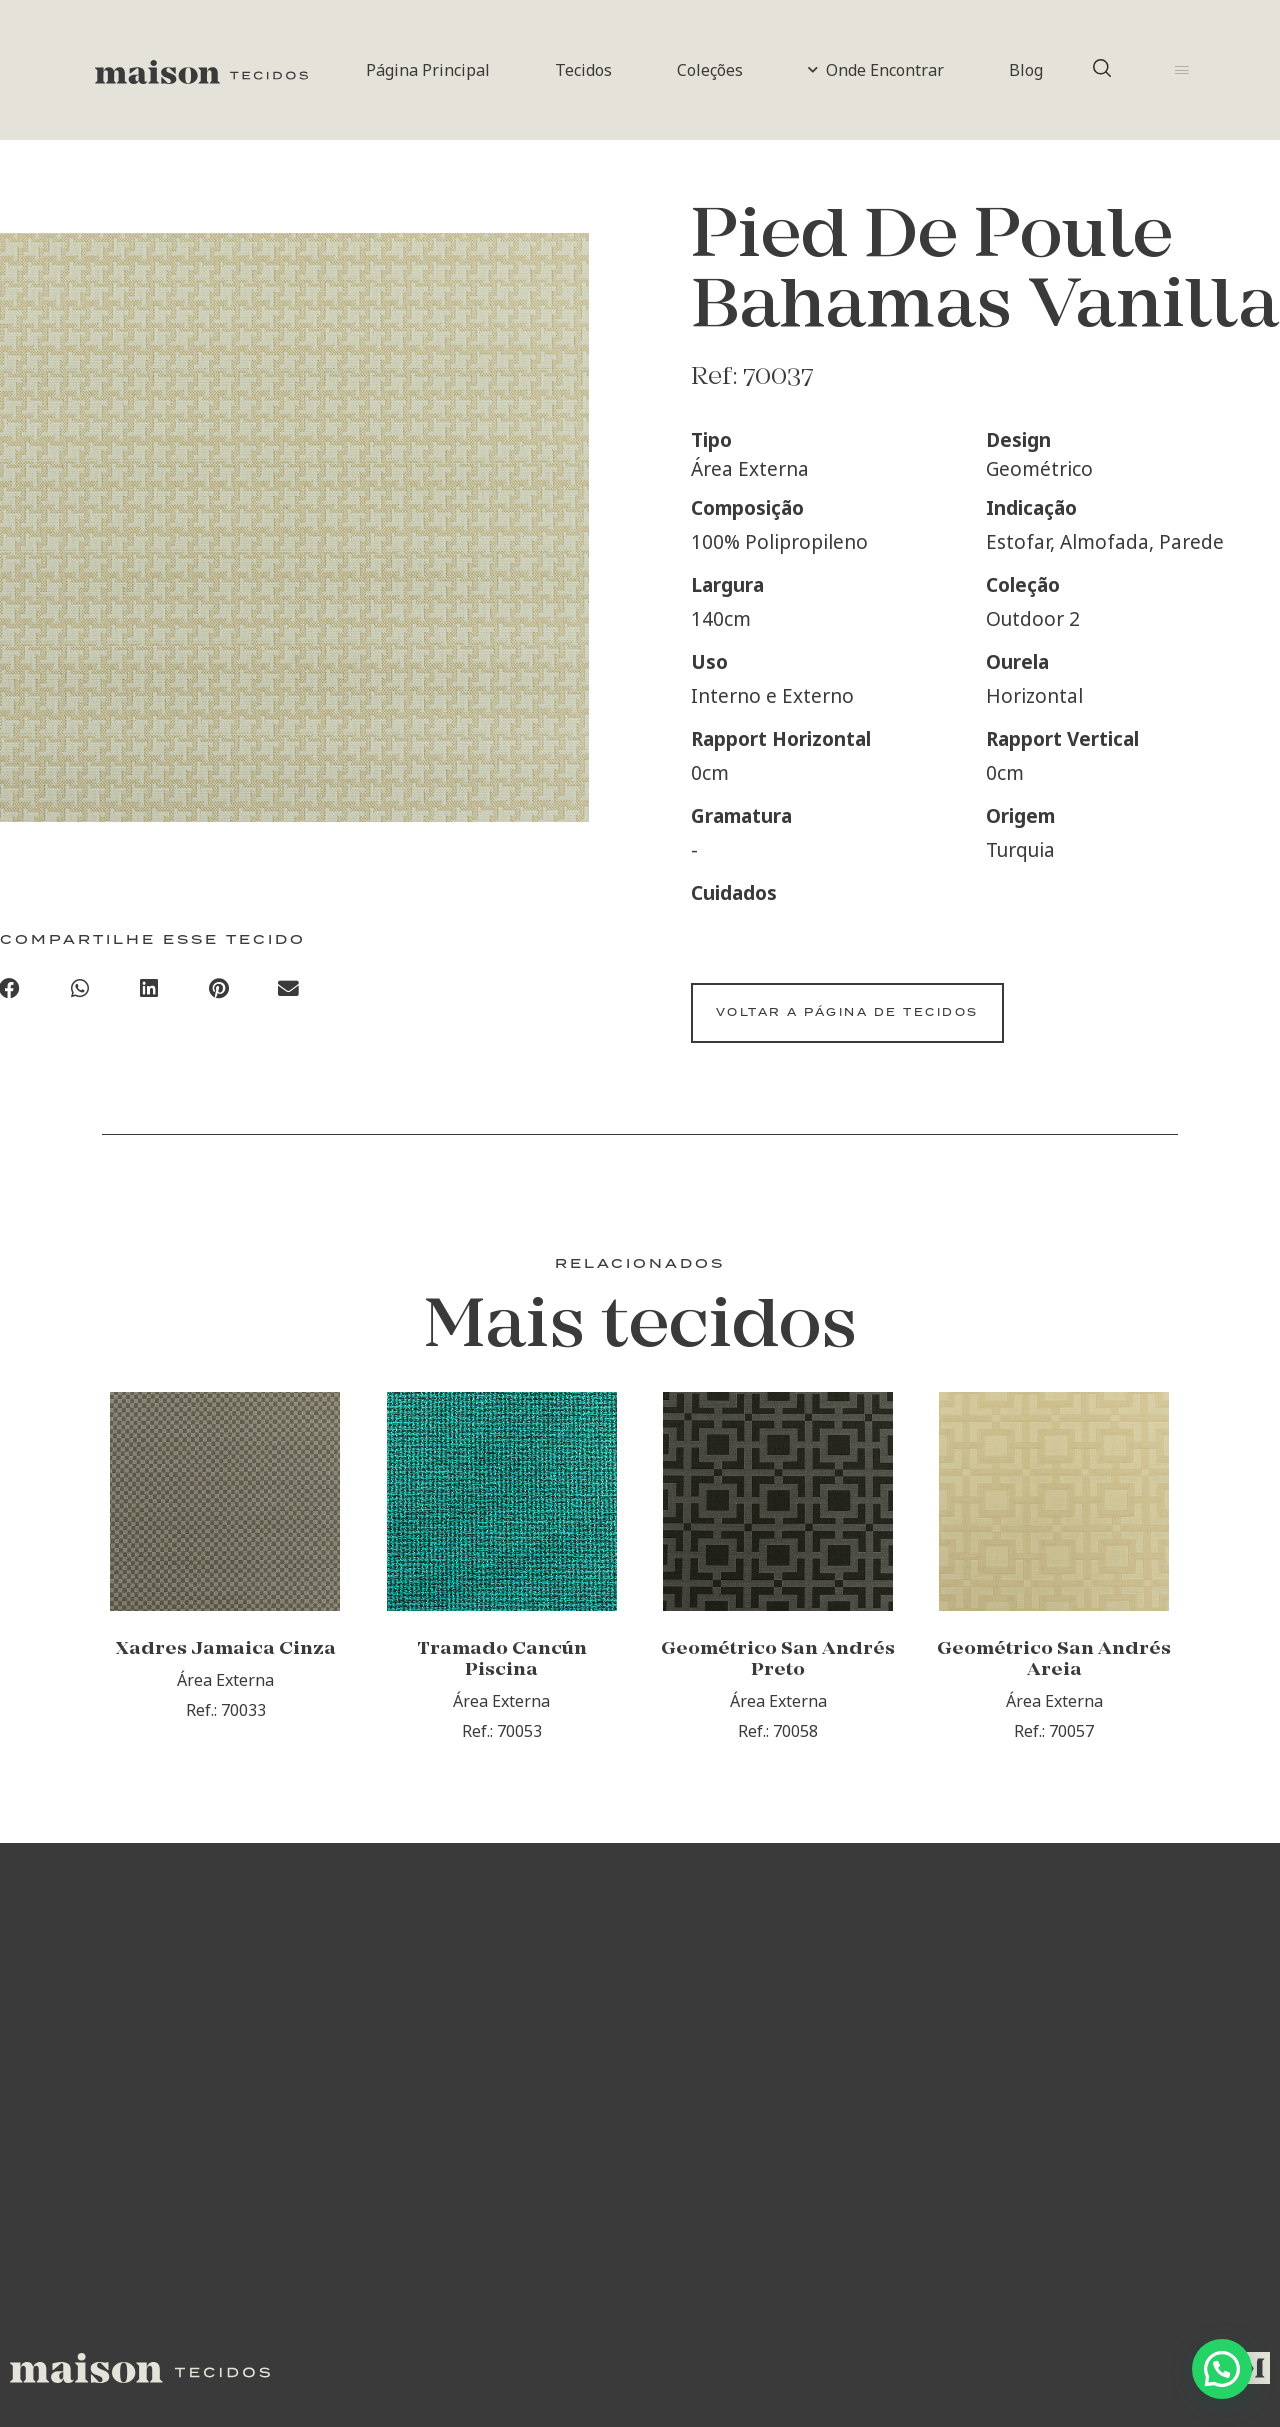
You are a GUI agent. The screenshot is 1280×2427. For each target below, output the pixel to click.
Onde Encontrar (876, 70)
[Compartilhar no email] (289, 996)
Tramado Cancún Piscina (502, 1714)
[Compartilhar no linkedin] (150, 996)
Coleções (710, 70)
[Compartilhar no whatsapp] (80, 996)
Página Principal (428, 70)
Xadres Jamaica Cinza (226, 1703)
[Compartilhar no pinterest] (219, 996)
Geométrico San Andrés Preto (778, 1714)
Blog (1026, 70)
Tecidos (583, 70)
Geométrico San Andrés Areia (1054, 1714)
